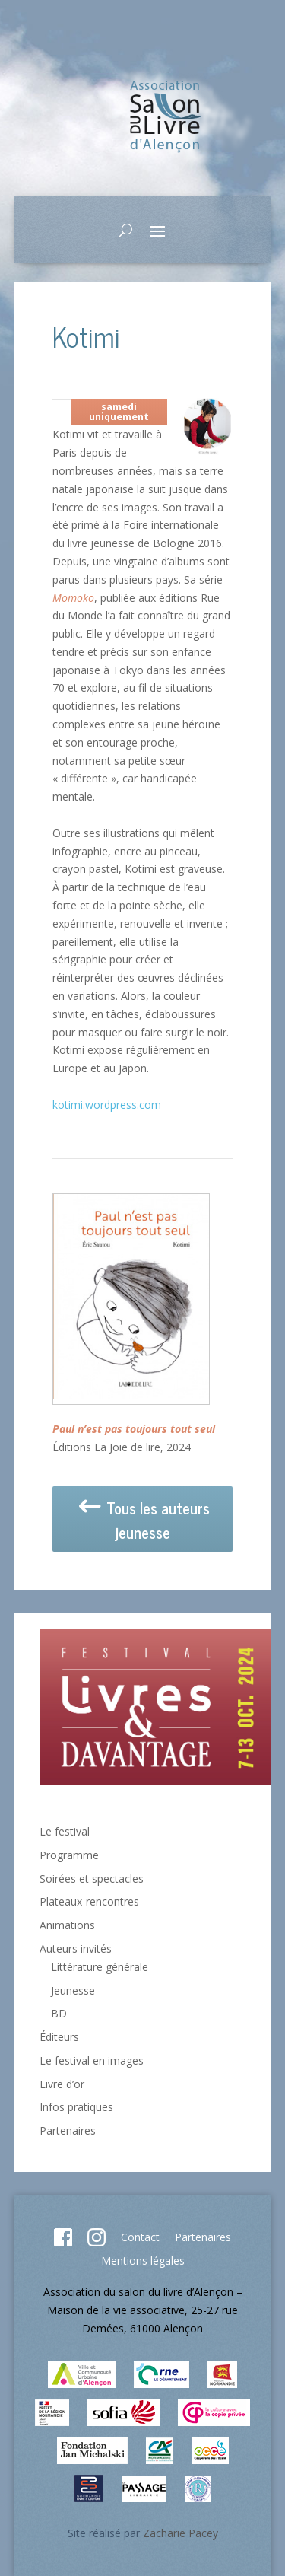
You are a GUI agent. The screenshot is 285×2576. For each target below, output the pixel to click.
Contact (140, 2237)
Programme (69, 1855)
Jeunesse (73, 1990)
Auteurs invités (76, 1948)
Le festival (65, 1831)
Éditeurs (59, 2037)
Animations (67, 1925)
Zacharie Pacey (180, 2533)
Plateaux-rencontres (89, 1901)
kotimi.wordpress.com (106, 1104)
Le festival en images (92, 2060)
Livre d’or (62, 2084)
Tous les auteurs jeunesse (143, 1521)
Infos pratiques (76, 2107)
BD (59, 2013)
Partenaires (68, 2130)
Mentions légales (143, 2260)
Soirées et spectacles (92, 1878)
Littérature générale (99, 1967)
